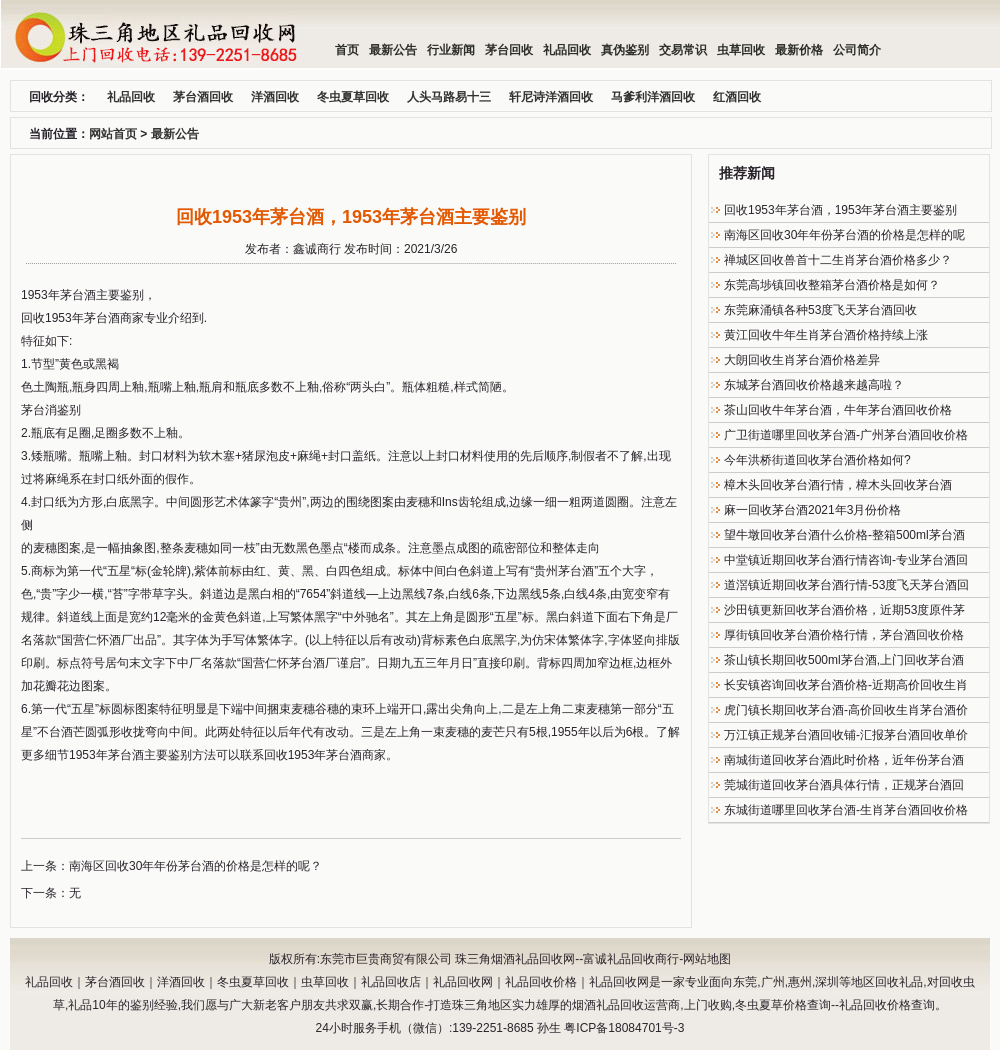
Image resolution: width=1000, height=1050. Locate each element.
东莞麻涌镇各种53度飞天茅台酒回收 (820, 310)
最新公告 (393, 50)
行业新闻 (451, 50)
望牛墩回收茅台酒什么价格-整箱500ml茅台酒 (844, 535)
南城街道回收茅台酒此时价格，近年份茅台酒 (844, 760)
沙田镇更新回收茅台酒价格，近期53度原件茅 (844, 610)
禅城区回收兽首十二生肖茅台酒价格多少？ (838, 260)
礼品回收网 (463, 982)
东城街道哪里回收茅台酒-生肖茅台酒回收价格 (846, 810)
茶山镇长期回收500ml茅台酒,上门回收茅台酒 (844, 660)
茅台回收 (509, 50)
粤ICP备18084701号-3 (624, 1028)
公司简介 (857, 50)
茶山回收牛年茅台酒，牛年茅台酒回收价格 (838, 410)
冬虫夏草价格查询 (783, 1005)
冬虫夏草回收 (253, 982)
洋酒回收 (181, 982)
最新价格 (799, 50)
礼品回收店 (391, 982)
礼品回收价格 (541, 982)
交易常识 (683, 50)
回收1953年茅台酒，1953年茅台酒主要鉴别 (840, 210)
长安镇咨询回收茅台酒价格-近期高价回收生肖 (846, 685)
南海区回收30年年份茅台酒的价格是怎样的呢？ (195, 866)
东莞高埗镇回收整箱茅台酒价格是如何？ (832, 285)
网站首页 (113, 134)
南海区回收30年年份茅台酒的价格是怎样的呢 (844, 235)
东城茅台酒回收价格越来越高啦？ (814, 385)
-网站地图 (705, 959)
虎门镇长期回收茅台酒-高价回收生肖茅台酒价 (846, 710)
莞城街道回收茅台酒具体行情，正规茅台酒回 (844, 785)
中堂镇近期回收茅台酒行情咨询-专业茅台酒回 (846, 560)
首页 (347, 50)
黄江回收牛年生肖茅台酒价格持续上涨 (826, 335)
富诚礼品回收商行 (631, 959)
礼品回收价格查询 (887, 1005)
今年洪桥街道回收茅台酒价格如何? (817, 460)
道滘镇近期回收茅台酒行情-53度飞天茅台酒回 (846, 585)
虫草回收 (741, 50)
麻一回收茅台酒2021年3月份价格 (812, 510)
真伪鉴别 (625, 50)
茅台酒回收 (115, 982)
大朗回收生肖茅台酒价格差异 (802, 360)
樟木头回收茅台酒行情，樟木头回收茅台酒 (838, 485)
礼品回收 (567, 50)
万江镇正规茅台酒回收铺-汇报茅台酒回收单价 (846, 735)
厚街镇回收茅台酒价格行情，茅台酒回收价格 (844, 635)
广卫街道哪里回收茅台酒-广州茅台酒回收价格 (846, 435)
